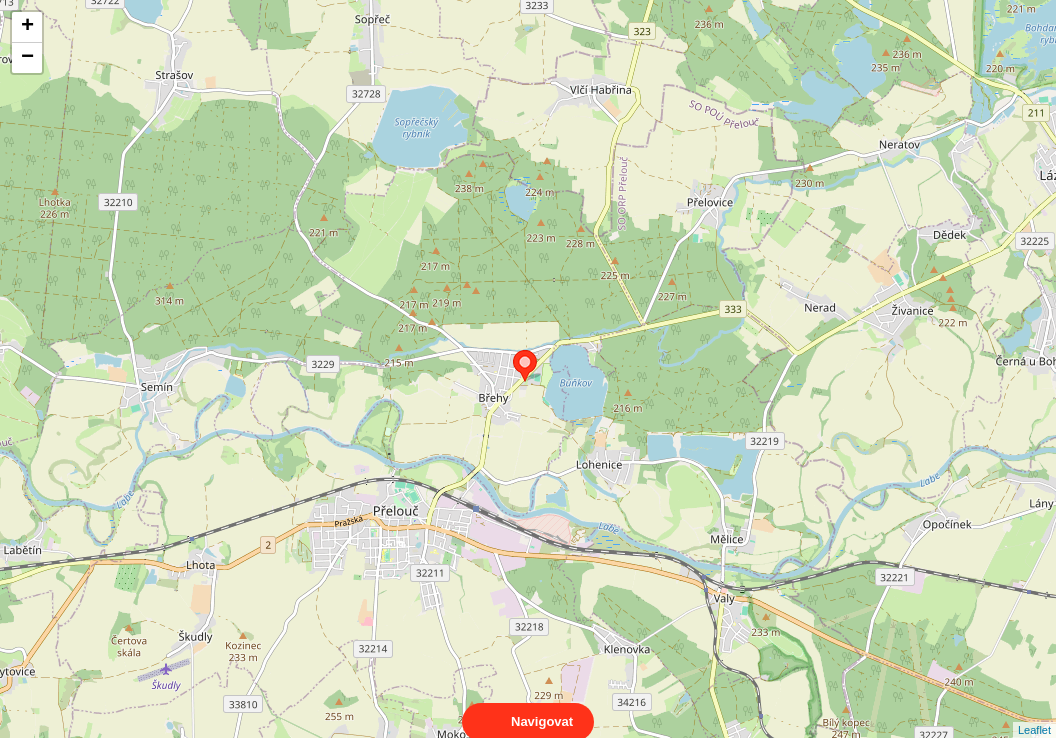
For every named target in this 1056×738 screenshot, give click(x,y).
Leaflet (1034, 712)
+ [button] (27, 27)
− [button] (27, 58)
